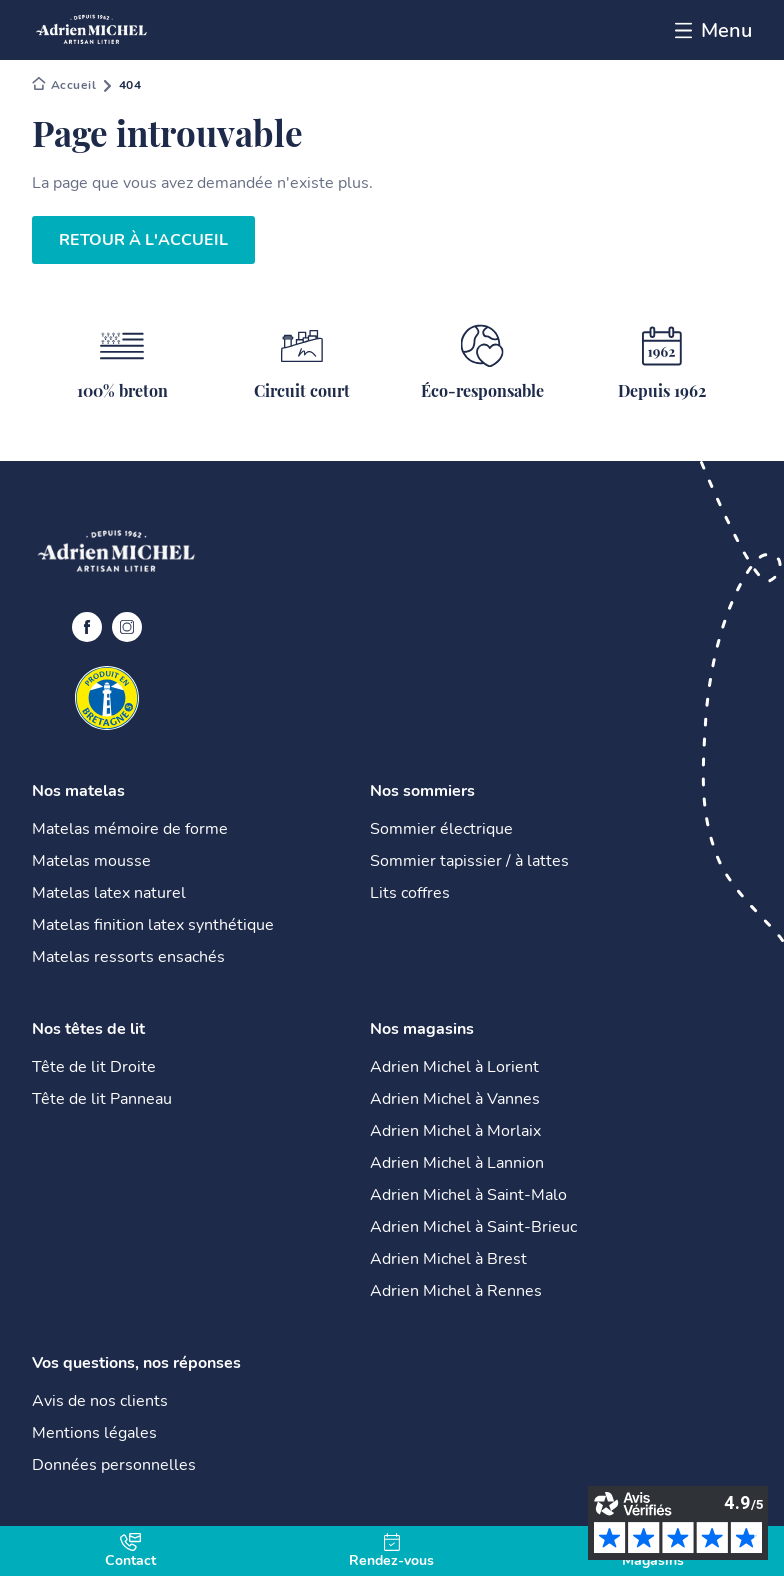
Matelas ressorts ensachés (128, 957)
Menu (713, 30)
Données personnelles (114, 1465)
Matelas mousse (91, 861)
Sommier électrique (441, 829)
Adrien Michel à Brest (448, 1259)
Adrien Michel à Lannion (457, 1163)
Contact (130, 1551)
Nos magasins (422, 1029)
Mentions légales (94, 1433)
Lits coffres (410, 893)
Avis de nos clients (100, 1401)
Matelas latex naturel (109, 893)
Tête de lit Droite (94, 1067)
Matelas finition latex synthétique (153, 925)
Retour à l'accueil (143, 240)
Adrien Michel (64, 86)
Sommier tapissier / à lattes (469, 861)
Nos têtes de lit (88, 1029)
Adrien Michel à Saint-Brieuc (473, 1227)
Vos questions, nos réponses (136, 1363)
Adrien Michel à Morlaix (455, 1131)
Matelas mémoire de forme (130, 829)
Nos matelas (78, 791)
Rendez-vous (391, 1551)
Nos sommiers (422, 791)
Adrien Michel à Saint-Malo (468, 1195)
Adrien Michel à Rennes (456, 1291)
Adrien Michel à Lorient (454, 1067)
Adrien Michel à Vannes (455, 1099)
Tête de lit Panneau (102, 1099)
